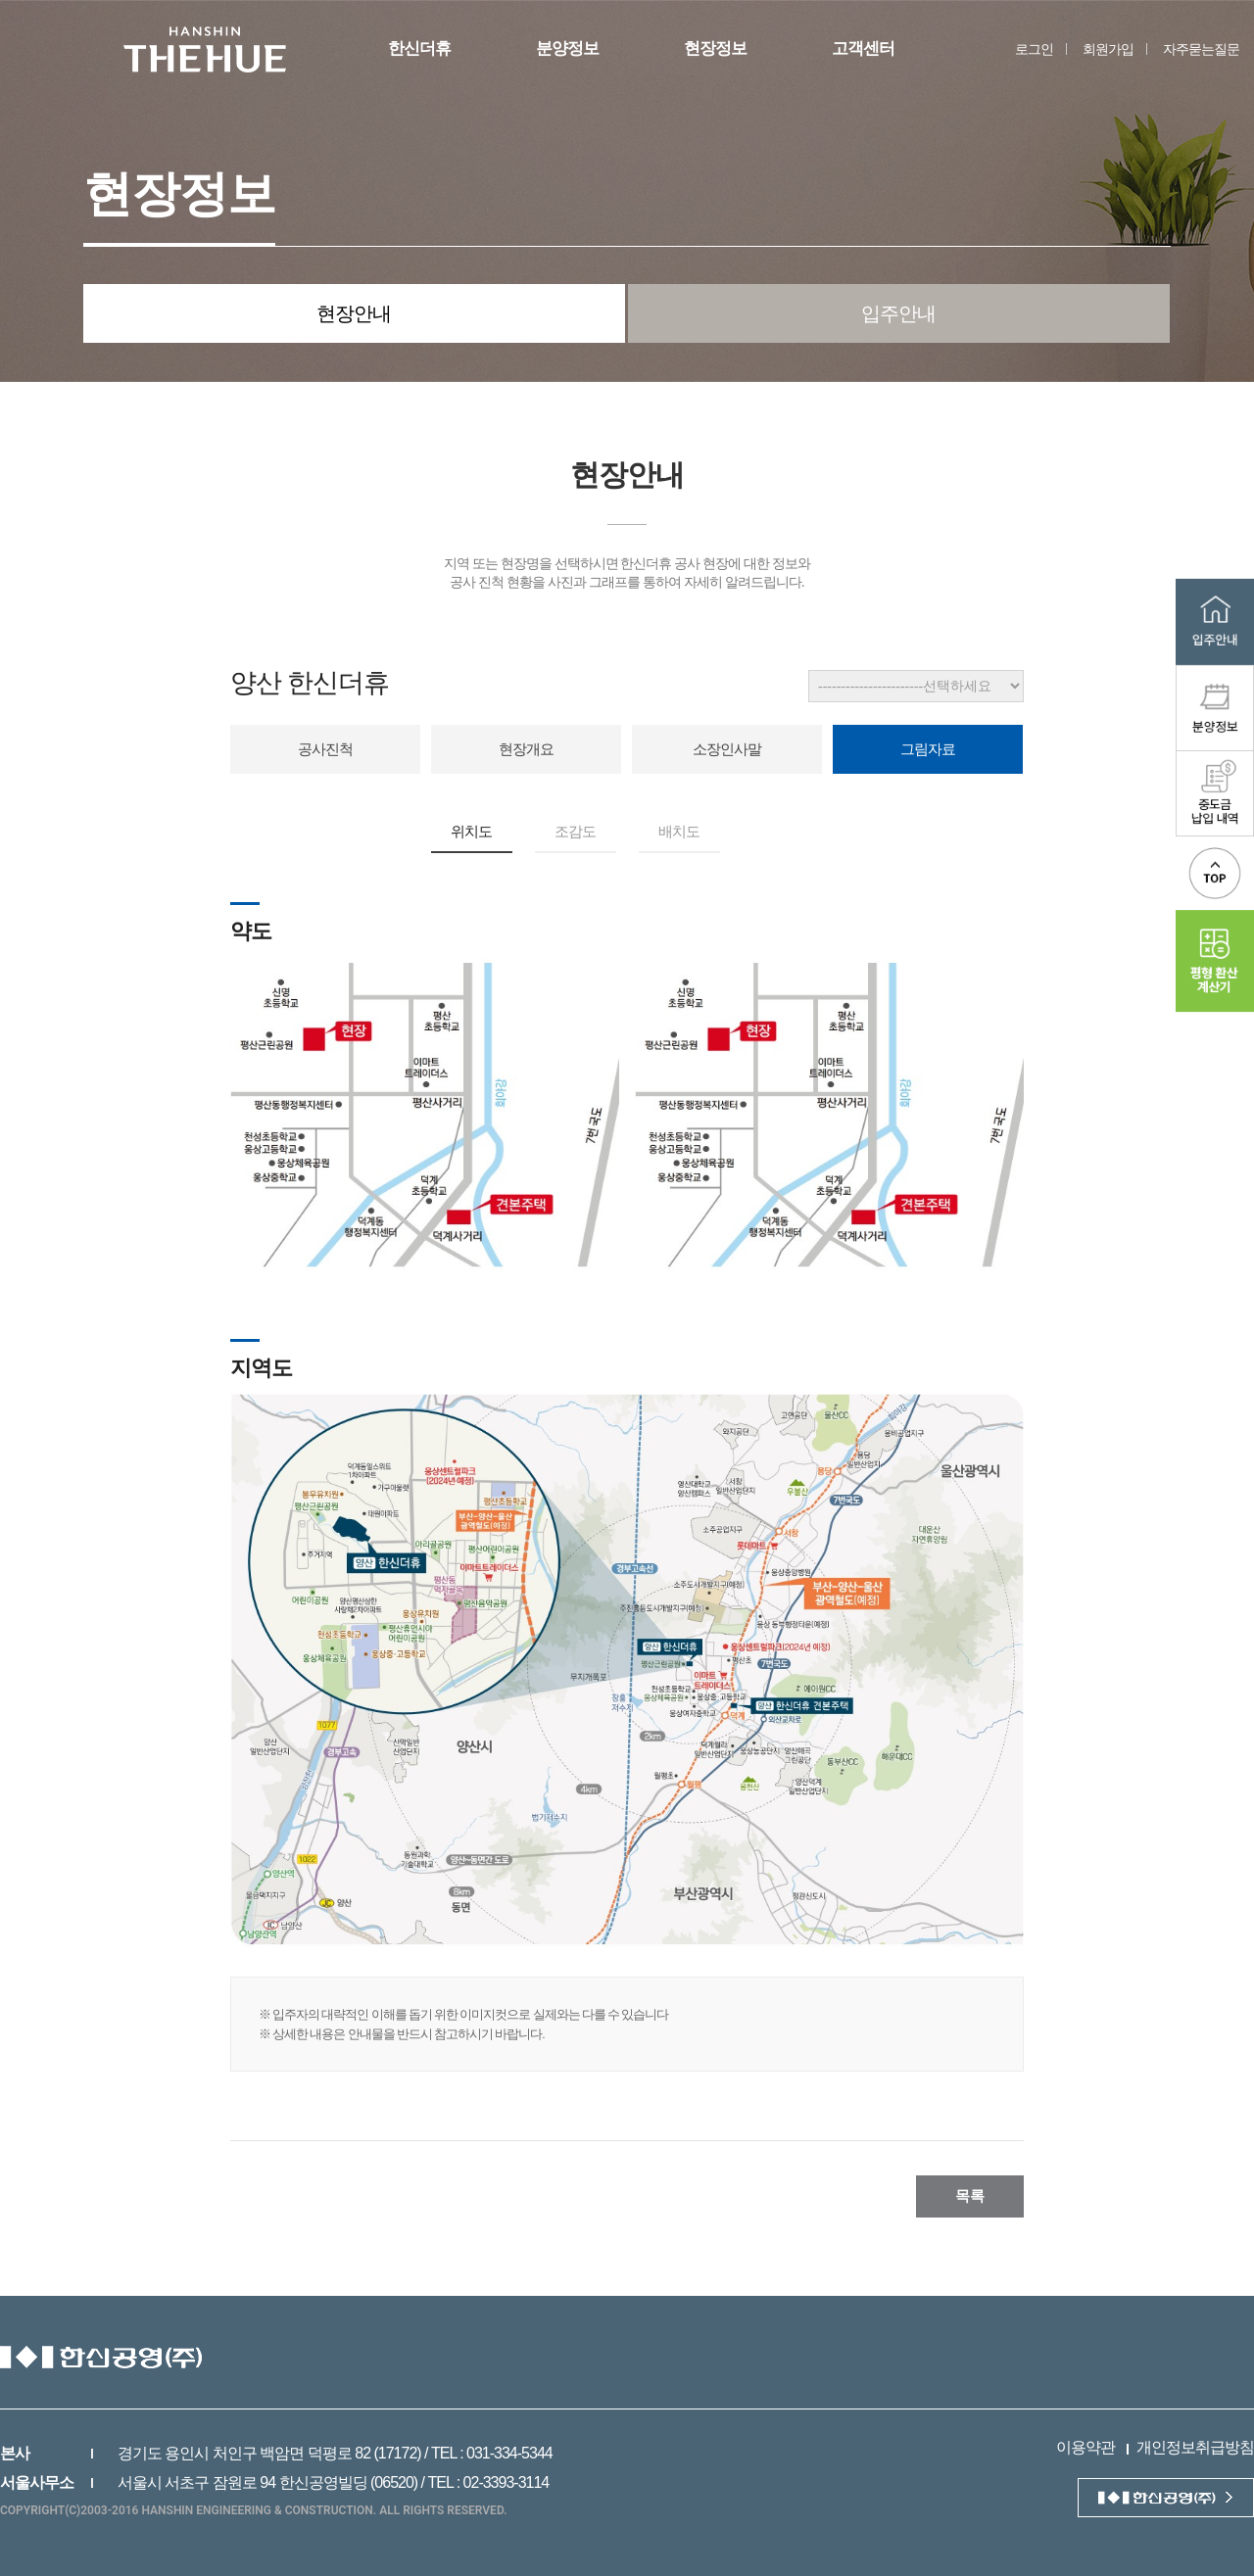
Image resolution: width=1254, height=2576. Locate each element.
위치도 (471, 831)
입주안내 (898, 313)
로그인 (1034, 49)
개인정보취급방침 (1195, 2447)
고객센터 (863, 48)
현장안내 (353, 313)
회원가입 (1108, 49)
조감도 (575, 831)
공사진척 (325, 748)
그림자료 (927, 748)
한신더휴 (419, 48)
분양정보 (567, 48)
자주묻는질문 (1201, 49)
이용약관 (1085, 2447)
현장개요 (526, 748)
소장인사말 (727, 748)
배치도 (678, 831)
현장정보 (715, 48)
